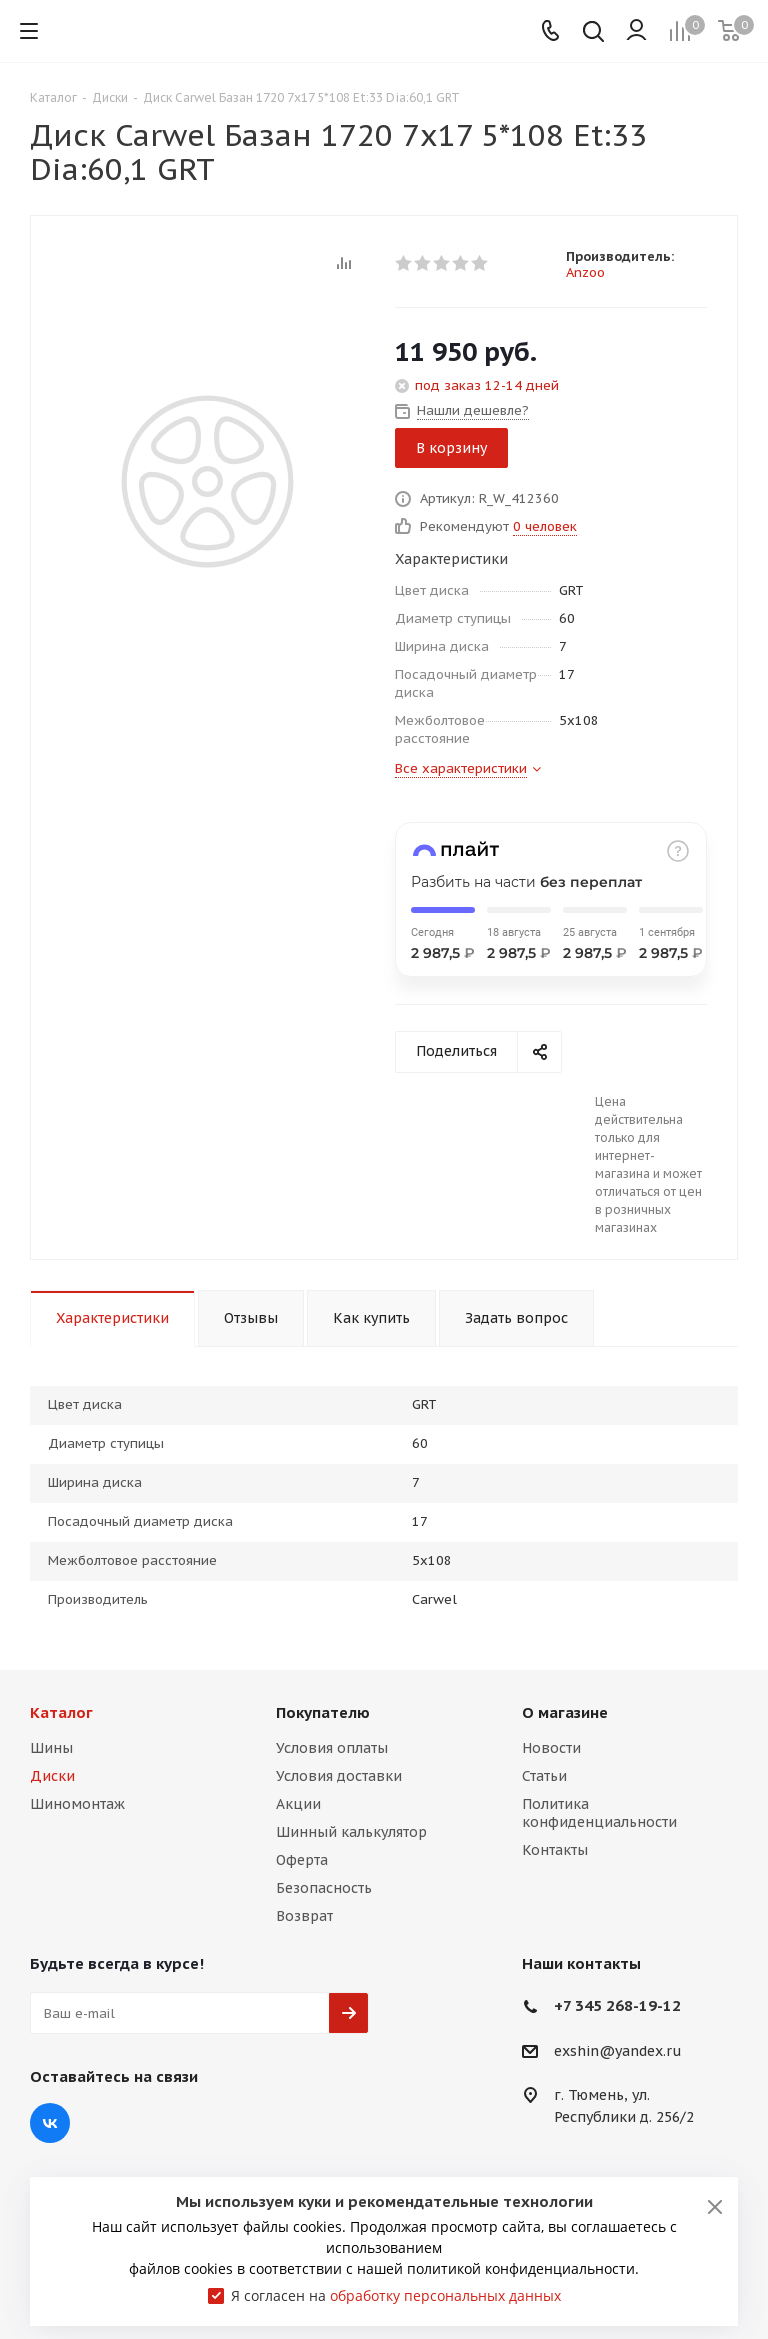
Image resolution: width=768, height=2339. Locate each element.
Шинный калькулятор (351, 1832)
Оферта (302, 1860)
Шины (51, 1748)
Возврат (304, 1916)
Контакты (555, 1850)
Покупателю (323, 1712)
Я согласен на (396, 2295)
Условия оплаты (332, 1748)
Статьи (544, 1776)
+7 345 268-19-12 (617, 2005)
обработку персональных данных (445, 2295)
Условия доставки (339, 1776)
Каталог (61, 1712)
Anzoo (585, 272)
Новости (551, 1748)
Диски (52, 1776)
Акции (298, 1804)
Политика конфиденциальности (599, 1813)
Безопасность (324, 1888)
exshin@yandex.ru (618, 2051)
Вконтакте (50, 2123)
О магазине (565, 1712)
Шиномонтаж (77, 1804)
